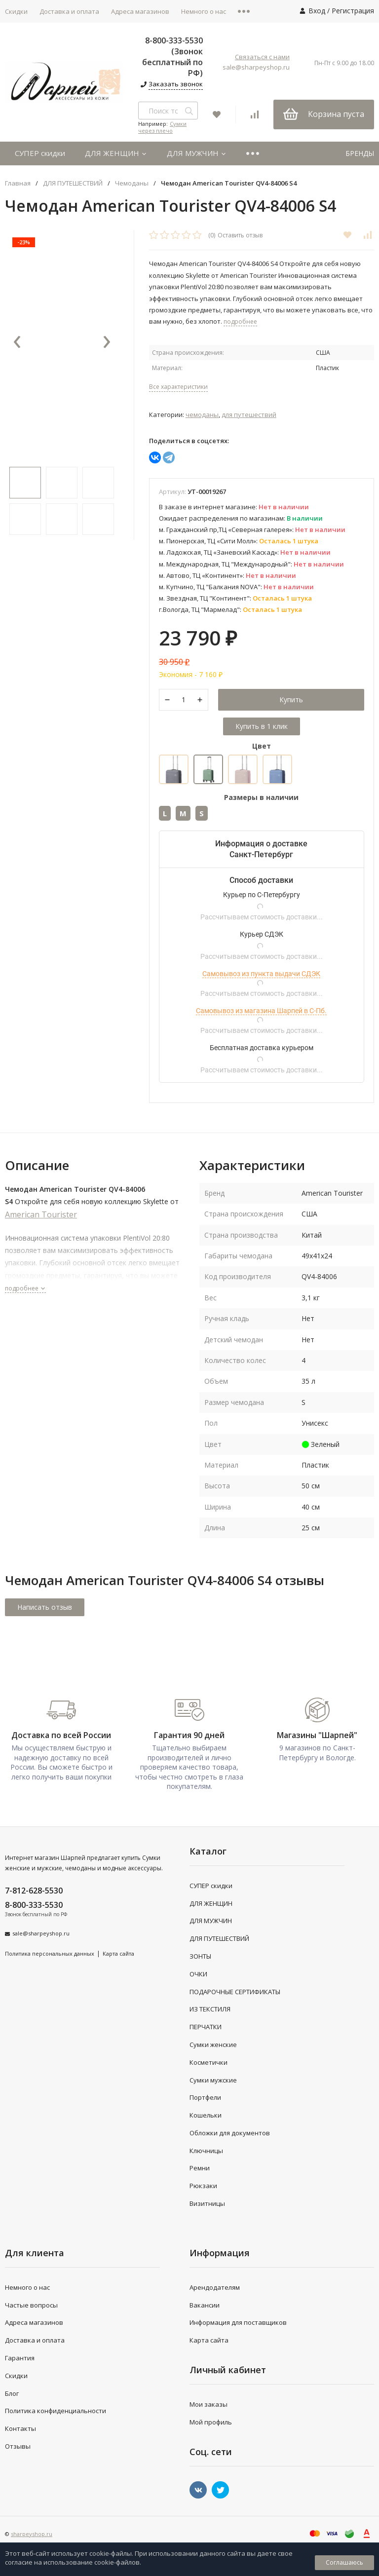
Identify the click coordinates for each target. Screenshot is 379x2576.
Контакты (20, 2428)
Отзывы (18, 2446)
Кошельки (206, 2115)
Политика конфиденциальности (55, 2411)
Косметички (208, 2062)
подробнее (25, 1289)
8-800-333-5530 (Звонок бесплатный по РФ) (172, 56)
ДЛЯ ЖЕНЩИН (116, 153)
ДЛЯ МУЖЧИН (197, 153)
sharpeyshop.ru (31, 2534)
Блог (12, 2393)
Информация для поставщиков (238, 2322)
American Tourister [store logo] (41, 1215)
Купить (291, 699)
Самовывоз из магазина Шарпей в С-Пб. (261, 1011)
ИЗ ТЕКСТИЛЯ (210, 2009)
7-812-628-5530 (34, 1891)
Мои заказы (208, 2404)
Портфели (205, 2097)
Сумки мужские (213, 2080)
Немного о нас (203, 11)
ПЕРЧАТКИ (206, 2027)
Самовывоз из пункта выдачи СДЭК (261, 974)
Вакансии (205, 2305)
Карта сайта (118, 1954)
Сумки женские (213, 2045)
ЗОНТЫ (200, 1956)
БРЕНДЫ (359, 153)
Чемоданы (132, 183)
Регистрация (353, 10)
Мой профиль (211, 2422)
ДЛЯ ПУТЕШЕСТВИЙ (73, 183)
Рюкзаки (203, 2186)
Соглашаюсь (344, 2562)
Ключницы (206, 2151)
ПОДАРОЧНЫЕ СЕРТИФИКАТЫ (235, 1991)
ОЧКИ (198, 1974)
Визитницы (207, 2203)
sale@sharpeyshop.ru (256, 67)
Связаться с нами (262, 56)
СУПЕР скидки (40, 153)
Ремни (200, 2168)
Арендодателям (215, 2287)
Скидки (16, 2376)
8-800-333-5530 (34, 1905)
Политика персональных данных (49, 1954)
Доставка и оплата (69, 11)
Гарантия (20, 2358)
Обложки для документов (230, 2133)
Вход (316, 10)
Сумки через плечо (162, 127)
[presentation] (17, 343)
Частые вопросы (31, 2305)
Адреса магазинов (140, 11)
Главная (18, 183)
